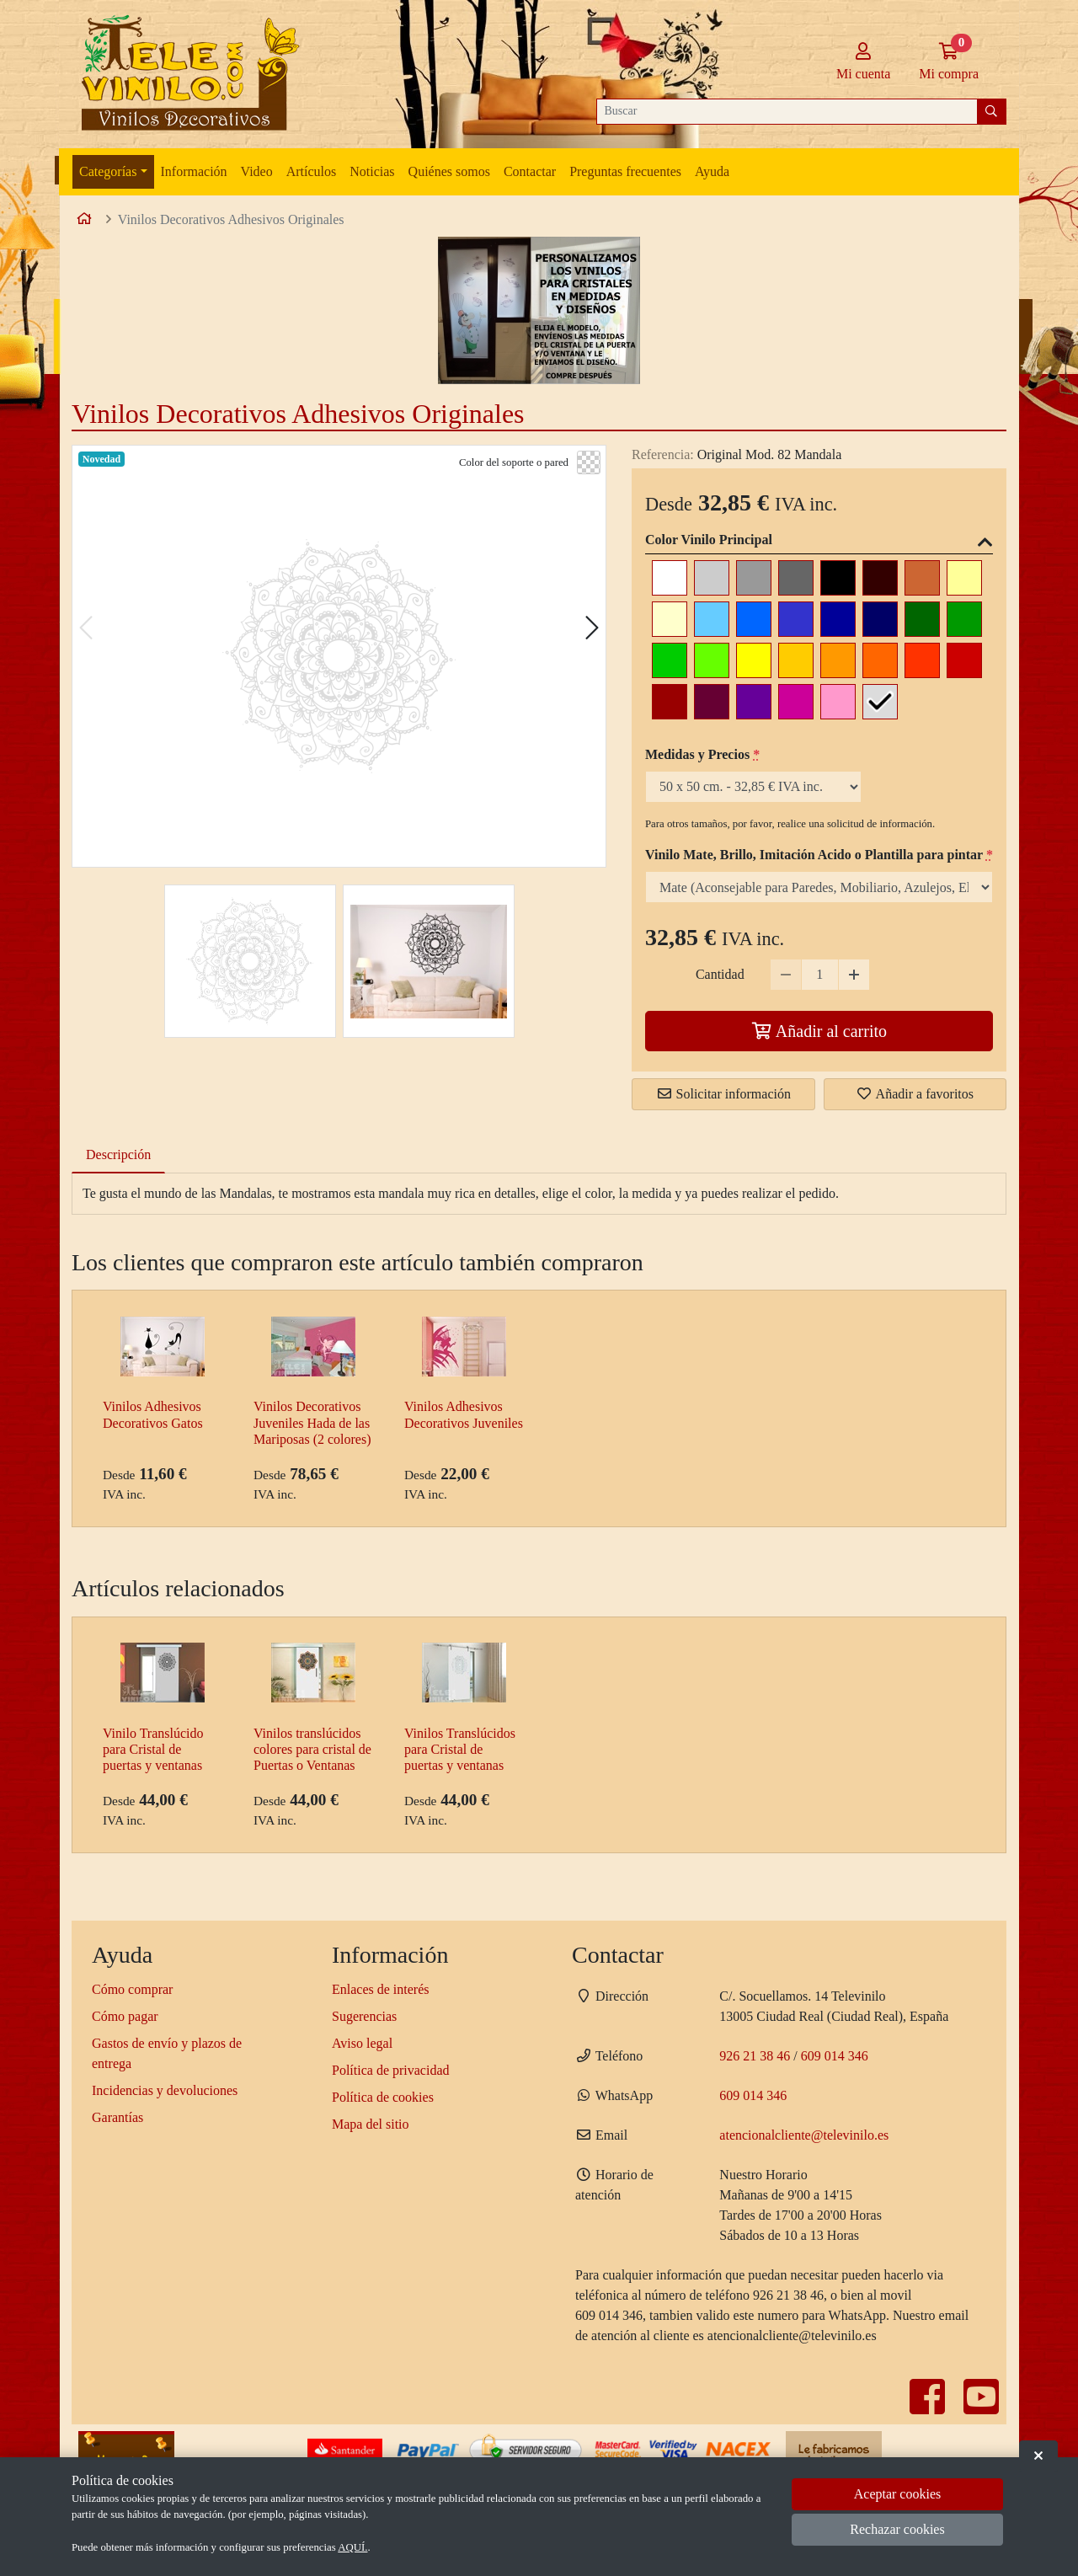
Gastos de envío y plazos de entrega (167, 2053)
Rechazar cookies (897, 2529)
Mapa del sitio (370, 2124)
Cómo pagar (125, 2016)
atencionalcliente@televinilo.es (804, 2135)
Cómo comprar (132, 1989)
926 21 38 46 (754, 2056)
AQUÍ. (352, 2547)
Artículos (311, 171)
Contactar (530, 171)
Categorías (107, 171)
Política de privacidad (391, 2070)
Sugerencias (364, 2016)
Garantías (117, 2117)
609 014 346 (834, 2056)
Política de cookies (383, 2097)
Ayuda (712, 171)
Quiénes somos (449, 171)
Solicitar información (723, 1094)
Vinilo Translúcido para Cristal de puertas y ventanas (153, 1749)
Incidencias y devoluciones (164, 2090)
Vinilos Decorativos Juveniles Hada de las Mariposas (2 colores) (312, 1422)
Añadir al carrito (819, 1031)
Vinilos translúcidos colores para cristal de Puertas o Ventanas (312, 1749)
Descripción (118, 1154)
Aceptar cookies (898, 2494)
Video (257, 171)
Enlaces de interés (381, 1989)
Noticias (372, 171)
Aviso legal (362, 2043)
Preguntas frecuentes (625, 171)
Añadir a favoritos (915, 1094)
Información (194, 171)
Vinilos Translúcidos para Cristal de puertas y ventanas (459, 1749)
